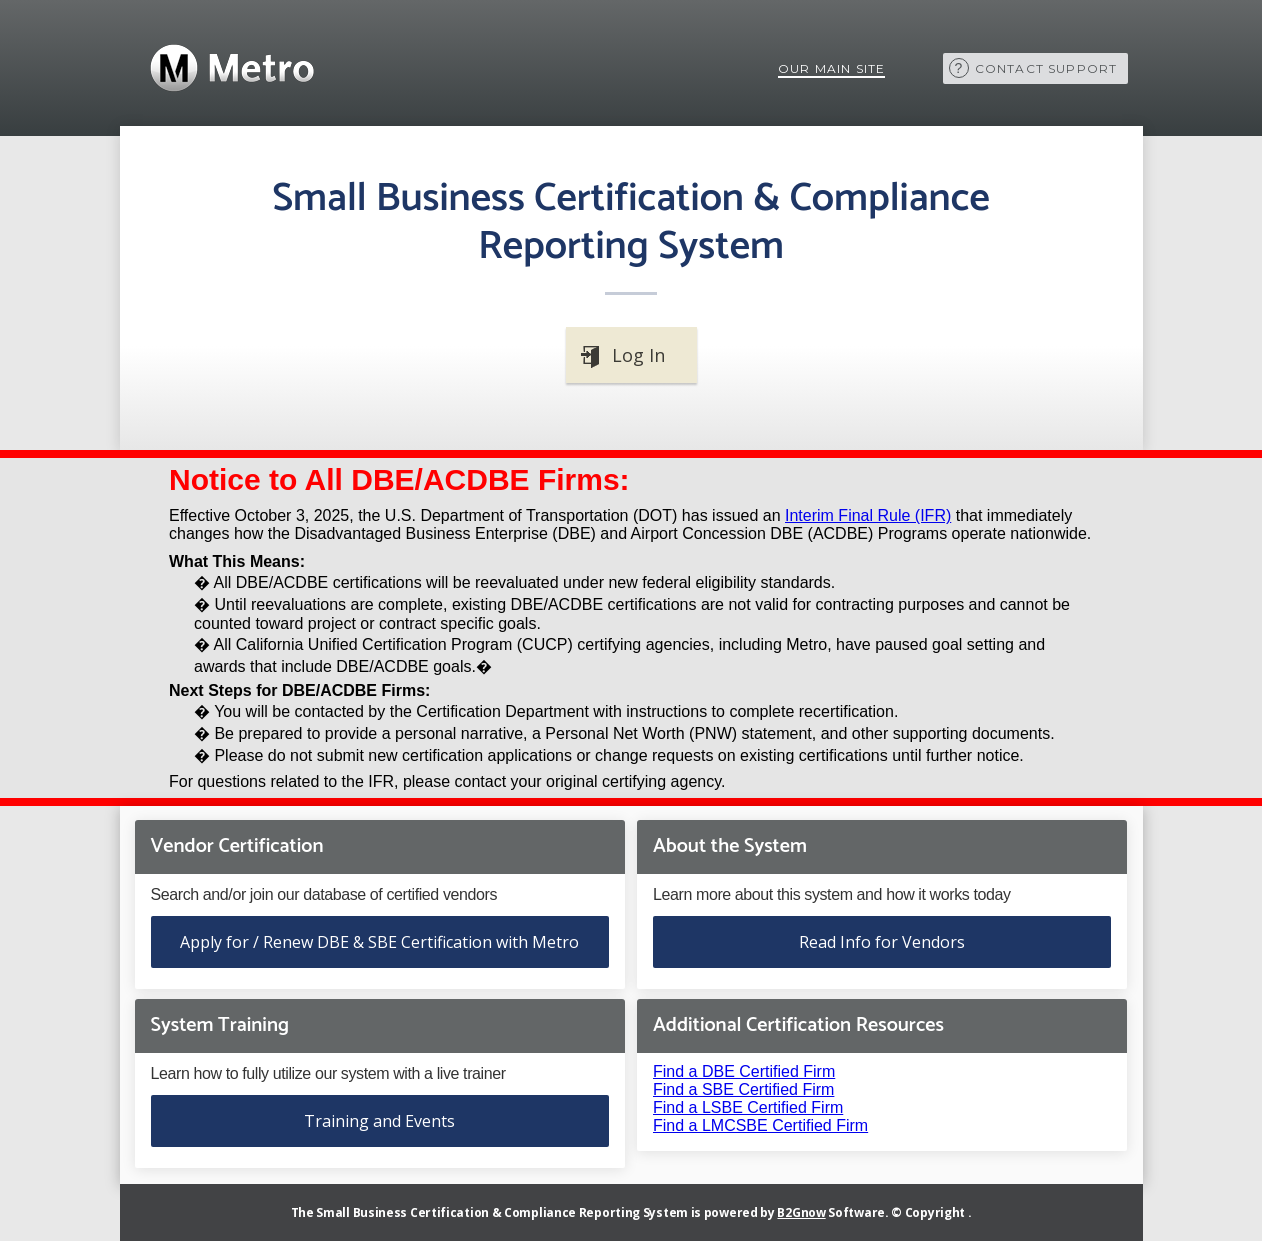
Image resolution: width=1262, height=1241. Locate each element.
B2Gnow (801, 1212)
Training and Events (379, 1121)
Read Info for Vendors (882, 942)
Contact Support (1046, 68)
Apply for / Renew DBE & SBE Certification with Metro (379, 942)
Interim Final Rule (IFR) (868, 515)
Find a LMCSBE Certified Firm (760, 1125)
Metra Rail (230, 68)
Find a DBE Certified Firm (744, 1071)
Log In (638, 355)
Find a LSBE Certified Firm (748, 1107)
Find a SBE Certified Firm (743, 1089)
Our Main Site (832, 68)
